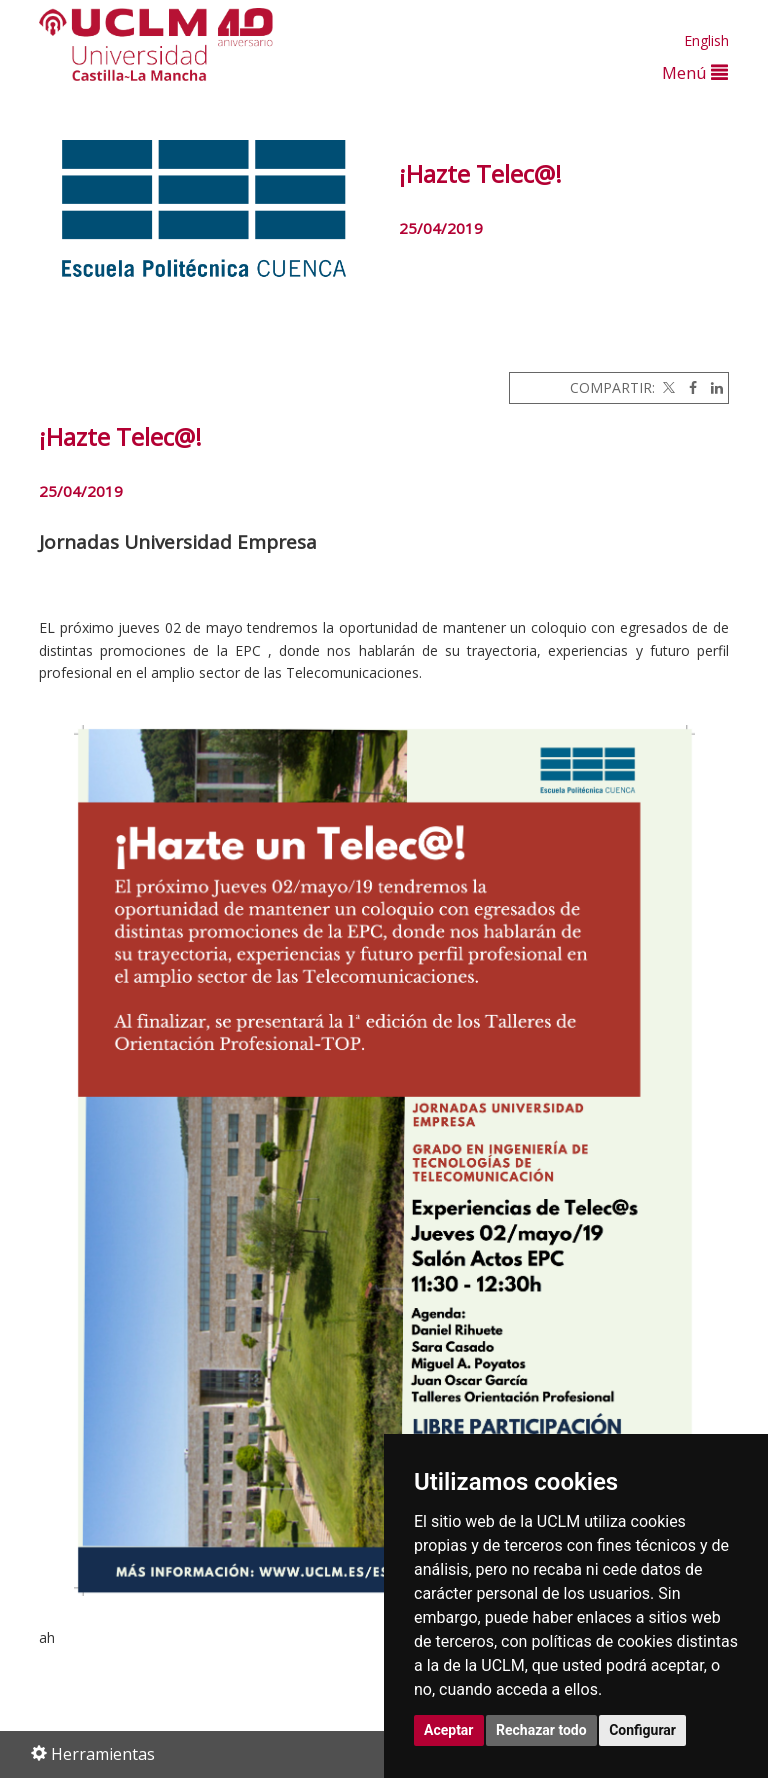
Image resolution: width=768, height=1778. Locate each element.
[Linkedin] (712, 387)
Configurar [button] (642, 1730)
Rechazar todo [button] (541, 1730)
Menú (695, 72)
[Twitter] (667, 387)
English (706, 40)
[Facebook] (688, 387)
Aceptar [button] (449, 1730)
